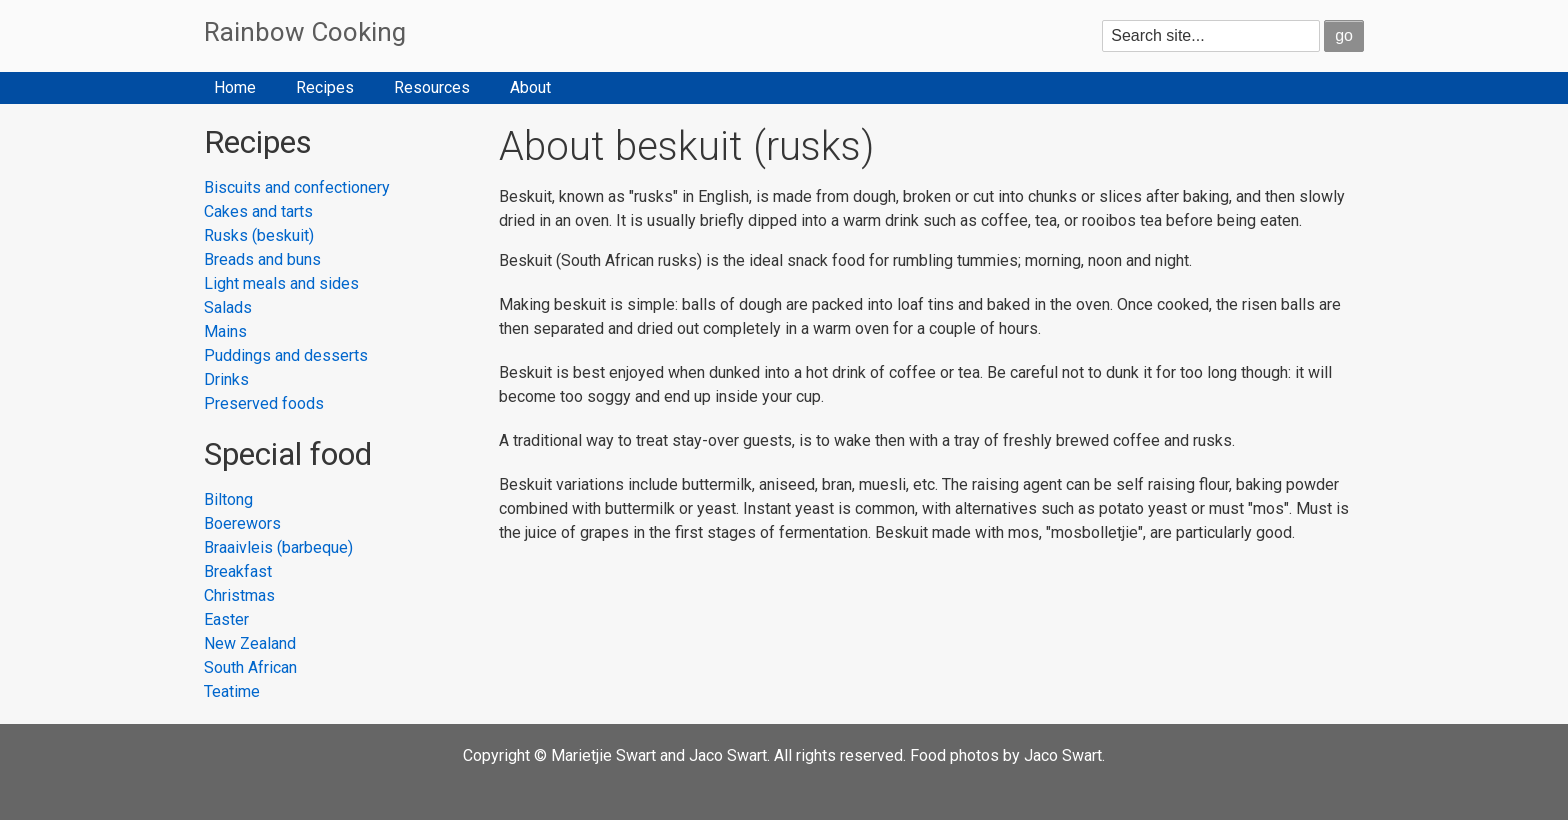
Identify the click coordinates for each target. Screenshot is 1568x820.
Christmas (239, 595)
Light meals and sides (281, 283)
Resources (432, 87)
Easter (226, 619)
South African (250, 667)
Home (235, 87)
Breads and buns (262, 259)
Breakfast (238, 571)
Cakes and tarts (258, 211)
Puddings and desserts (286, 355)
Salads (228, 307)
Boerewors (242, 523)
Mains (225, 331)
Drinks (226, 379)
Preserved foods (264, 403)
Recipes (325, 87)
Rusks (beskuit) (259, 235)
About (530, 87)
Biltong (228, 499)
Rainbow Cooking (305, 32)
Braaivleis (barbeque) (278, 547)
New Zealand (250, 643)
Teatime (232, 691)
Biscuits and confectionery (297, 187)
